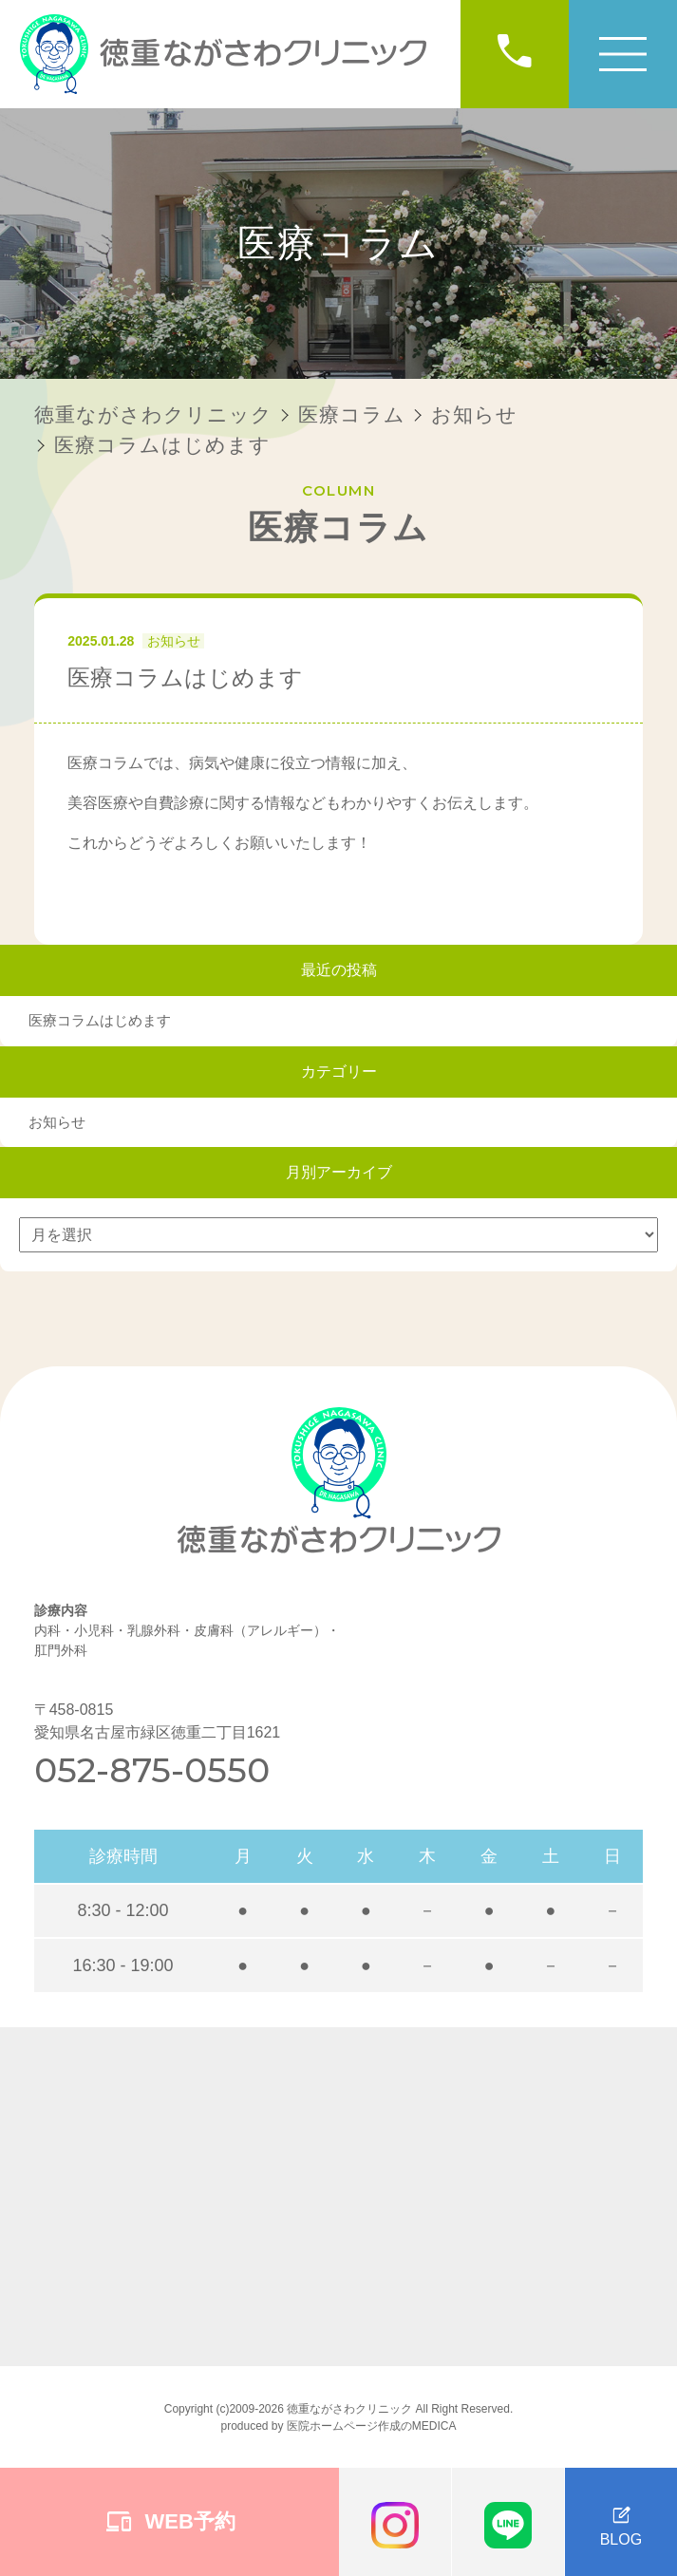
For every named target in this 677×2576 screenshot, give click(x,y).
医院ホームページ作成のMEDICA (372, 2426)
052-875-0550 (152, 1770)
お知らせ (173, 641)
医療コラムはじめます (99, 1020)
